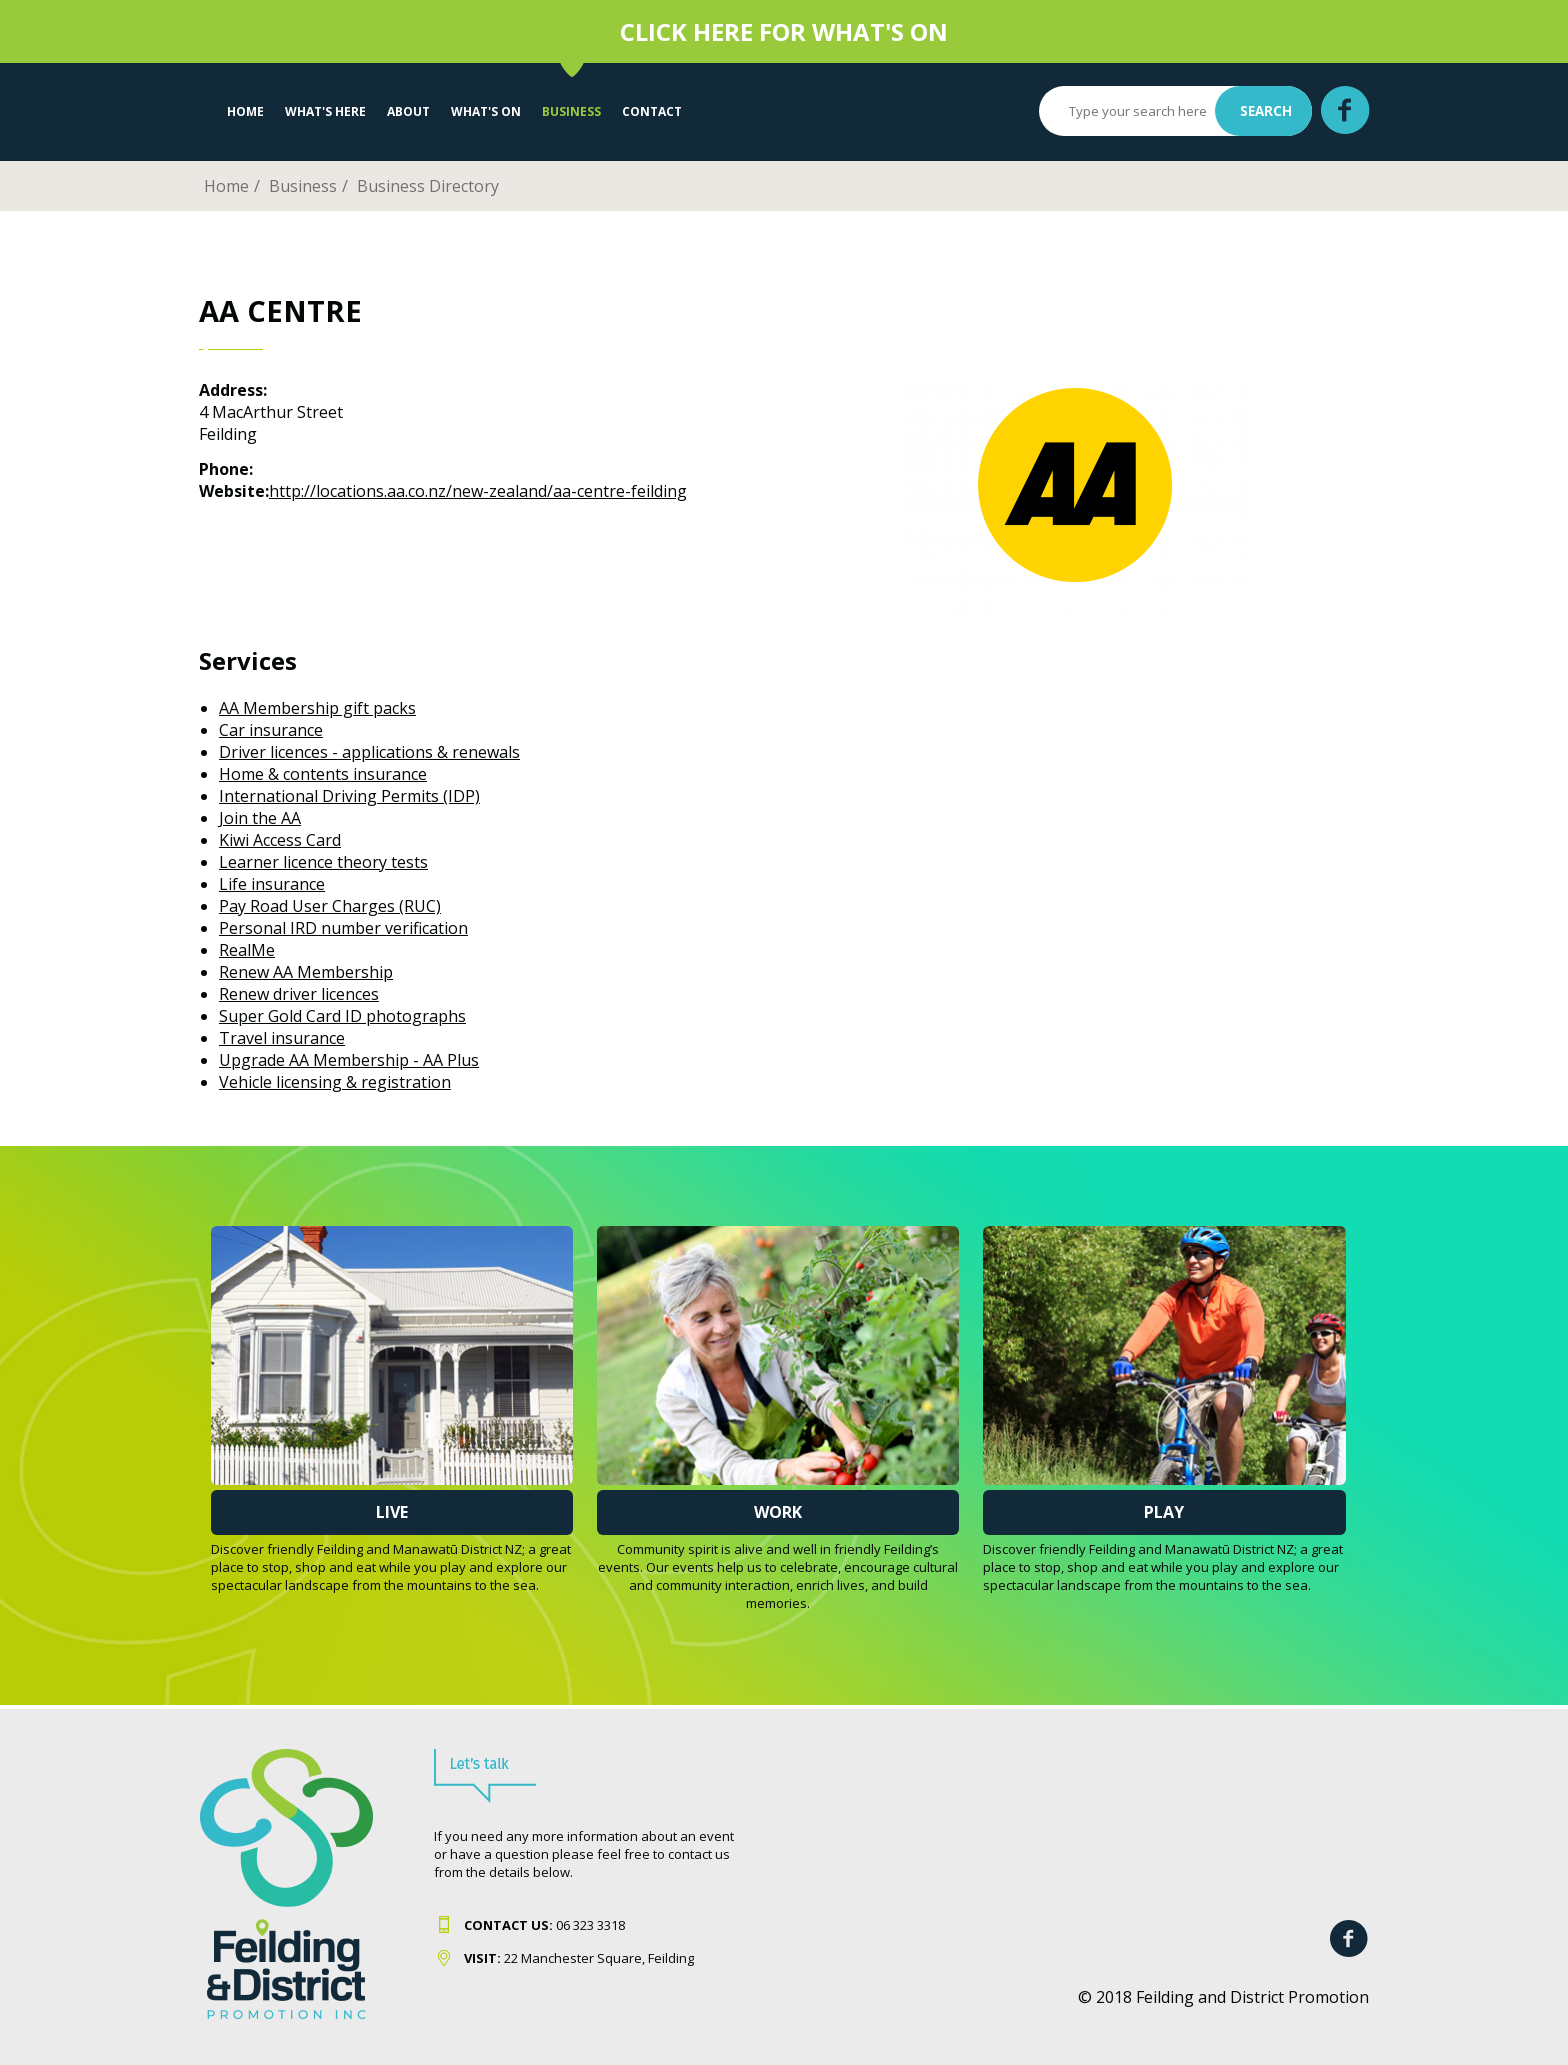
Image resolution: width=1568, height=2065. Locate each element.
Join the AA (260, 818)
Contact (652, 111)
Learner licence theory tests (323, 862)
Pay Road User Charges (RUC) (330, 906)
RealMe (247, 950)
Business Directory (428, 186)
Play (1164, 1512)
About (408, 111)
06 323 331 (541, 1925)
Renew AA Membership (306, 972)
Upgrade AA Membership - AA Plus (349, 1060)
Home (245, 111)
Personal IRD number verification (343, 928)
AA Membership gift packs (317, 708)
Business (571, 111)
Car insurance (271, 730)
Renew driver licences (299, 994)
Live (392, 1512)
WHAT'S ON (486, 111)
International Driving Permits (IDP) (349, 796)
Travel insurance (282, 1038)
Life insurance (272, 884)
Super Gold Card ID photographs (342, 1016)
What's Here (325, 111)
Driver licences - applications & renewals (369, 752)
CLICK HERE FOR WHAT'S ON (784, 31)
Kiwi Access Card (280, 840)
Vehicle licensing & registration (335, 1082)
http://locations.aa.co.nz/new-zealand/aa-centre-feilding (478, 491)
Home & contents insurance (323, 774)
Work (778, 1512)
